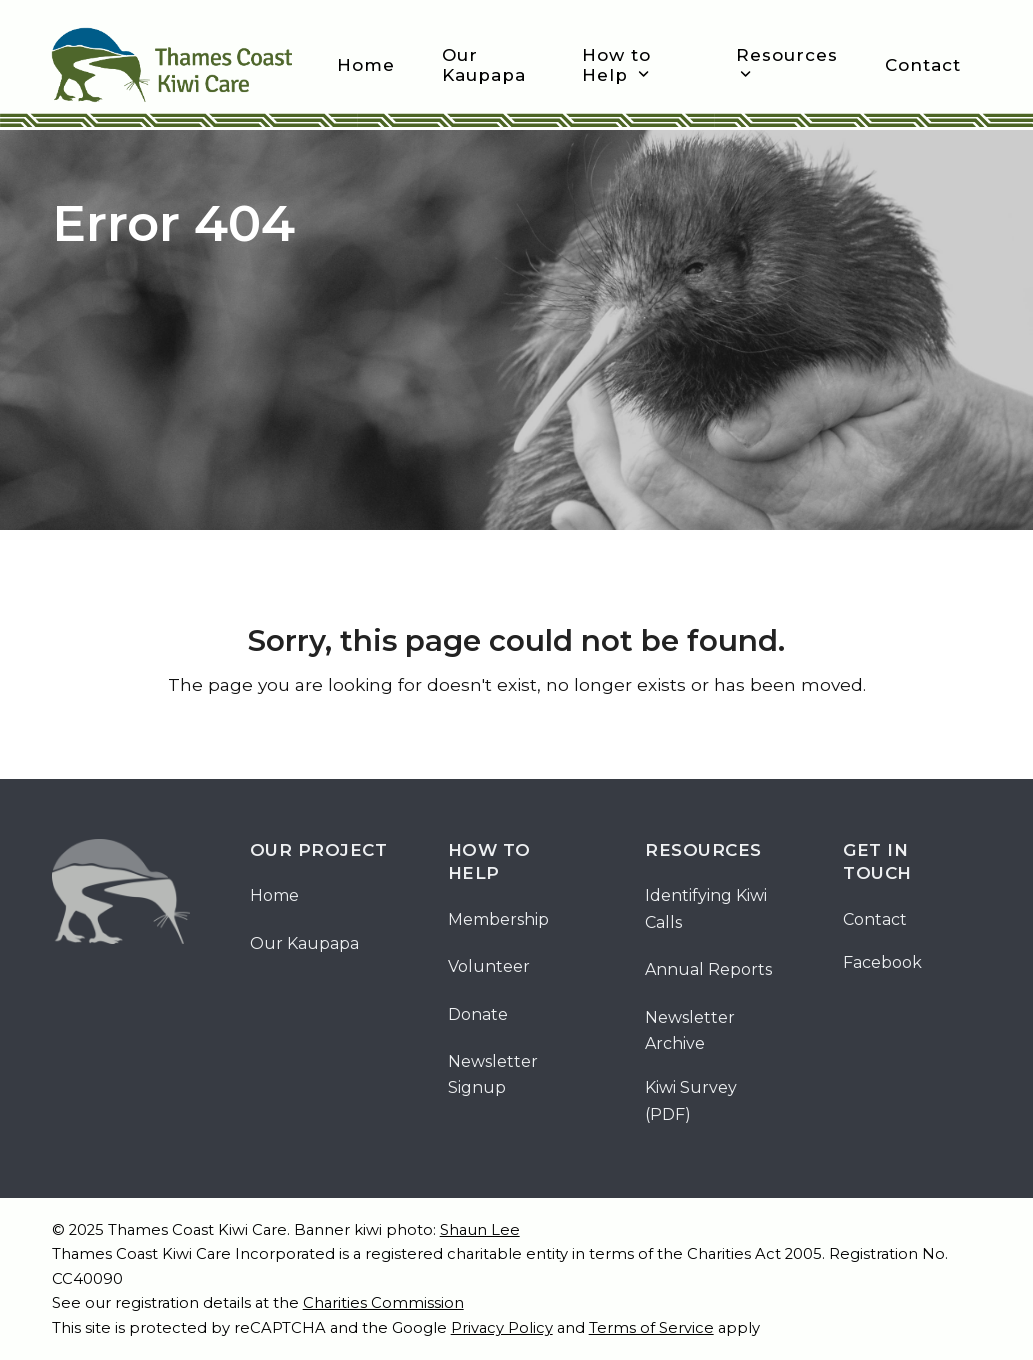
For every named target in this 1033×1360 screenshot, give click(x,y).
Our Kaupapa (304, 943)
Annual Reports (708, 969)
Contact (875, 919)
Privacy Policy (502, 1328)
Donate (478, 1014)
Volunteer (489, 966)
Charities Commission (383, 1303)
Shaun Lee (480, 1230)
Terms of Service (651, 1328)
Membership (498, 919)
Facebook (882, 962)
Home (274, 895)
